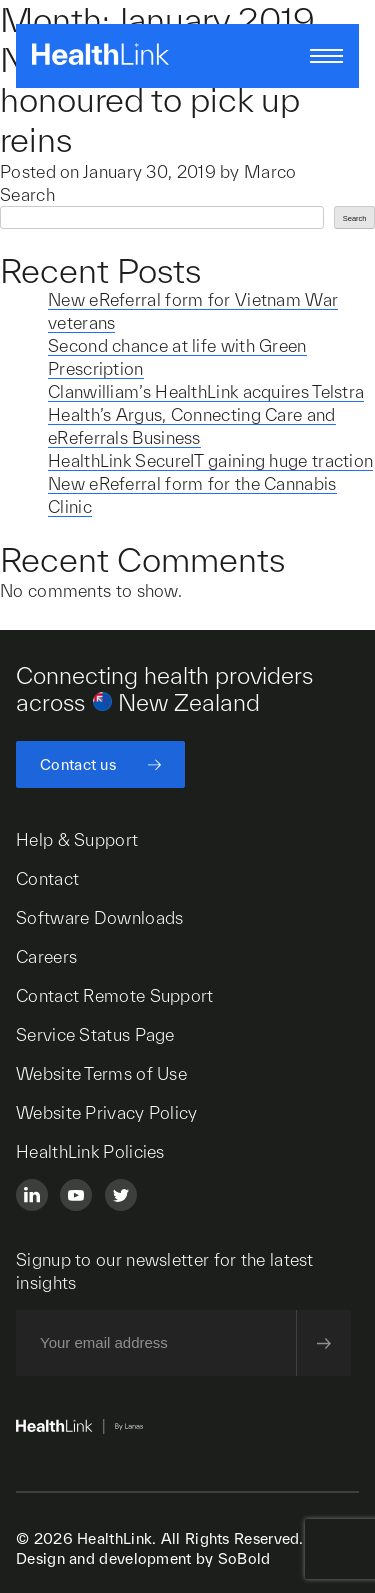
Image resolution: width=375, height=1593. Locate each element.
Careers (46, 956)
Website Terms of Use (101, 1073)
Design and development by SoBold (143, 1558)
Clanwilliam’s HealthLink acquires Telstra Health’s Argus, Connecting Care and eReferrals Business (206, 414)
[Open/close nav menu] (326, 56)
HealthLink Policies (90, 1151)
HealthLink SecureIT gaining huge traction (210, 460)
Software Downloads (99, 917)
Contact (47, 878)
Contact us (78, 764)
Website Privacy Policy (107, 1112)
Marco (270, 171)
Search (27, 194)
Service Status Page (95, 1034)
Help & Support (77, 839)
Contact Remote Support (115, 995)
